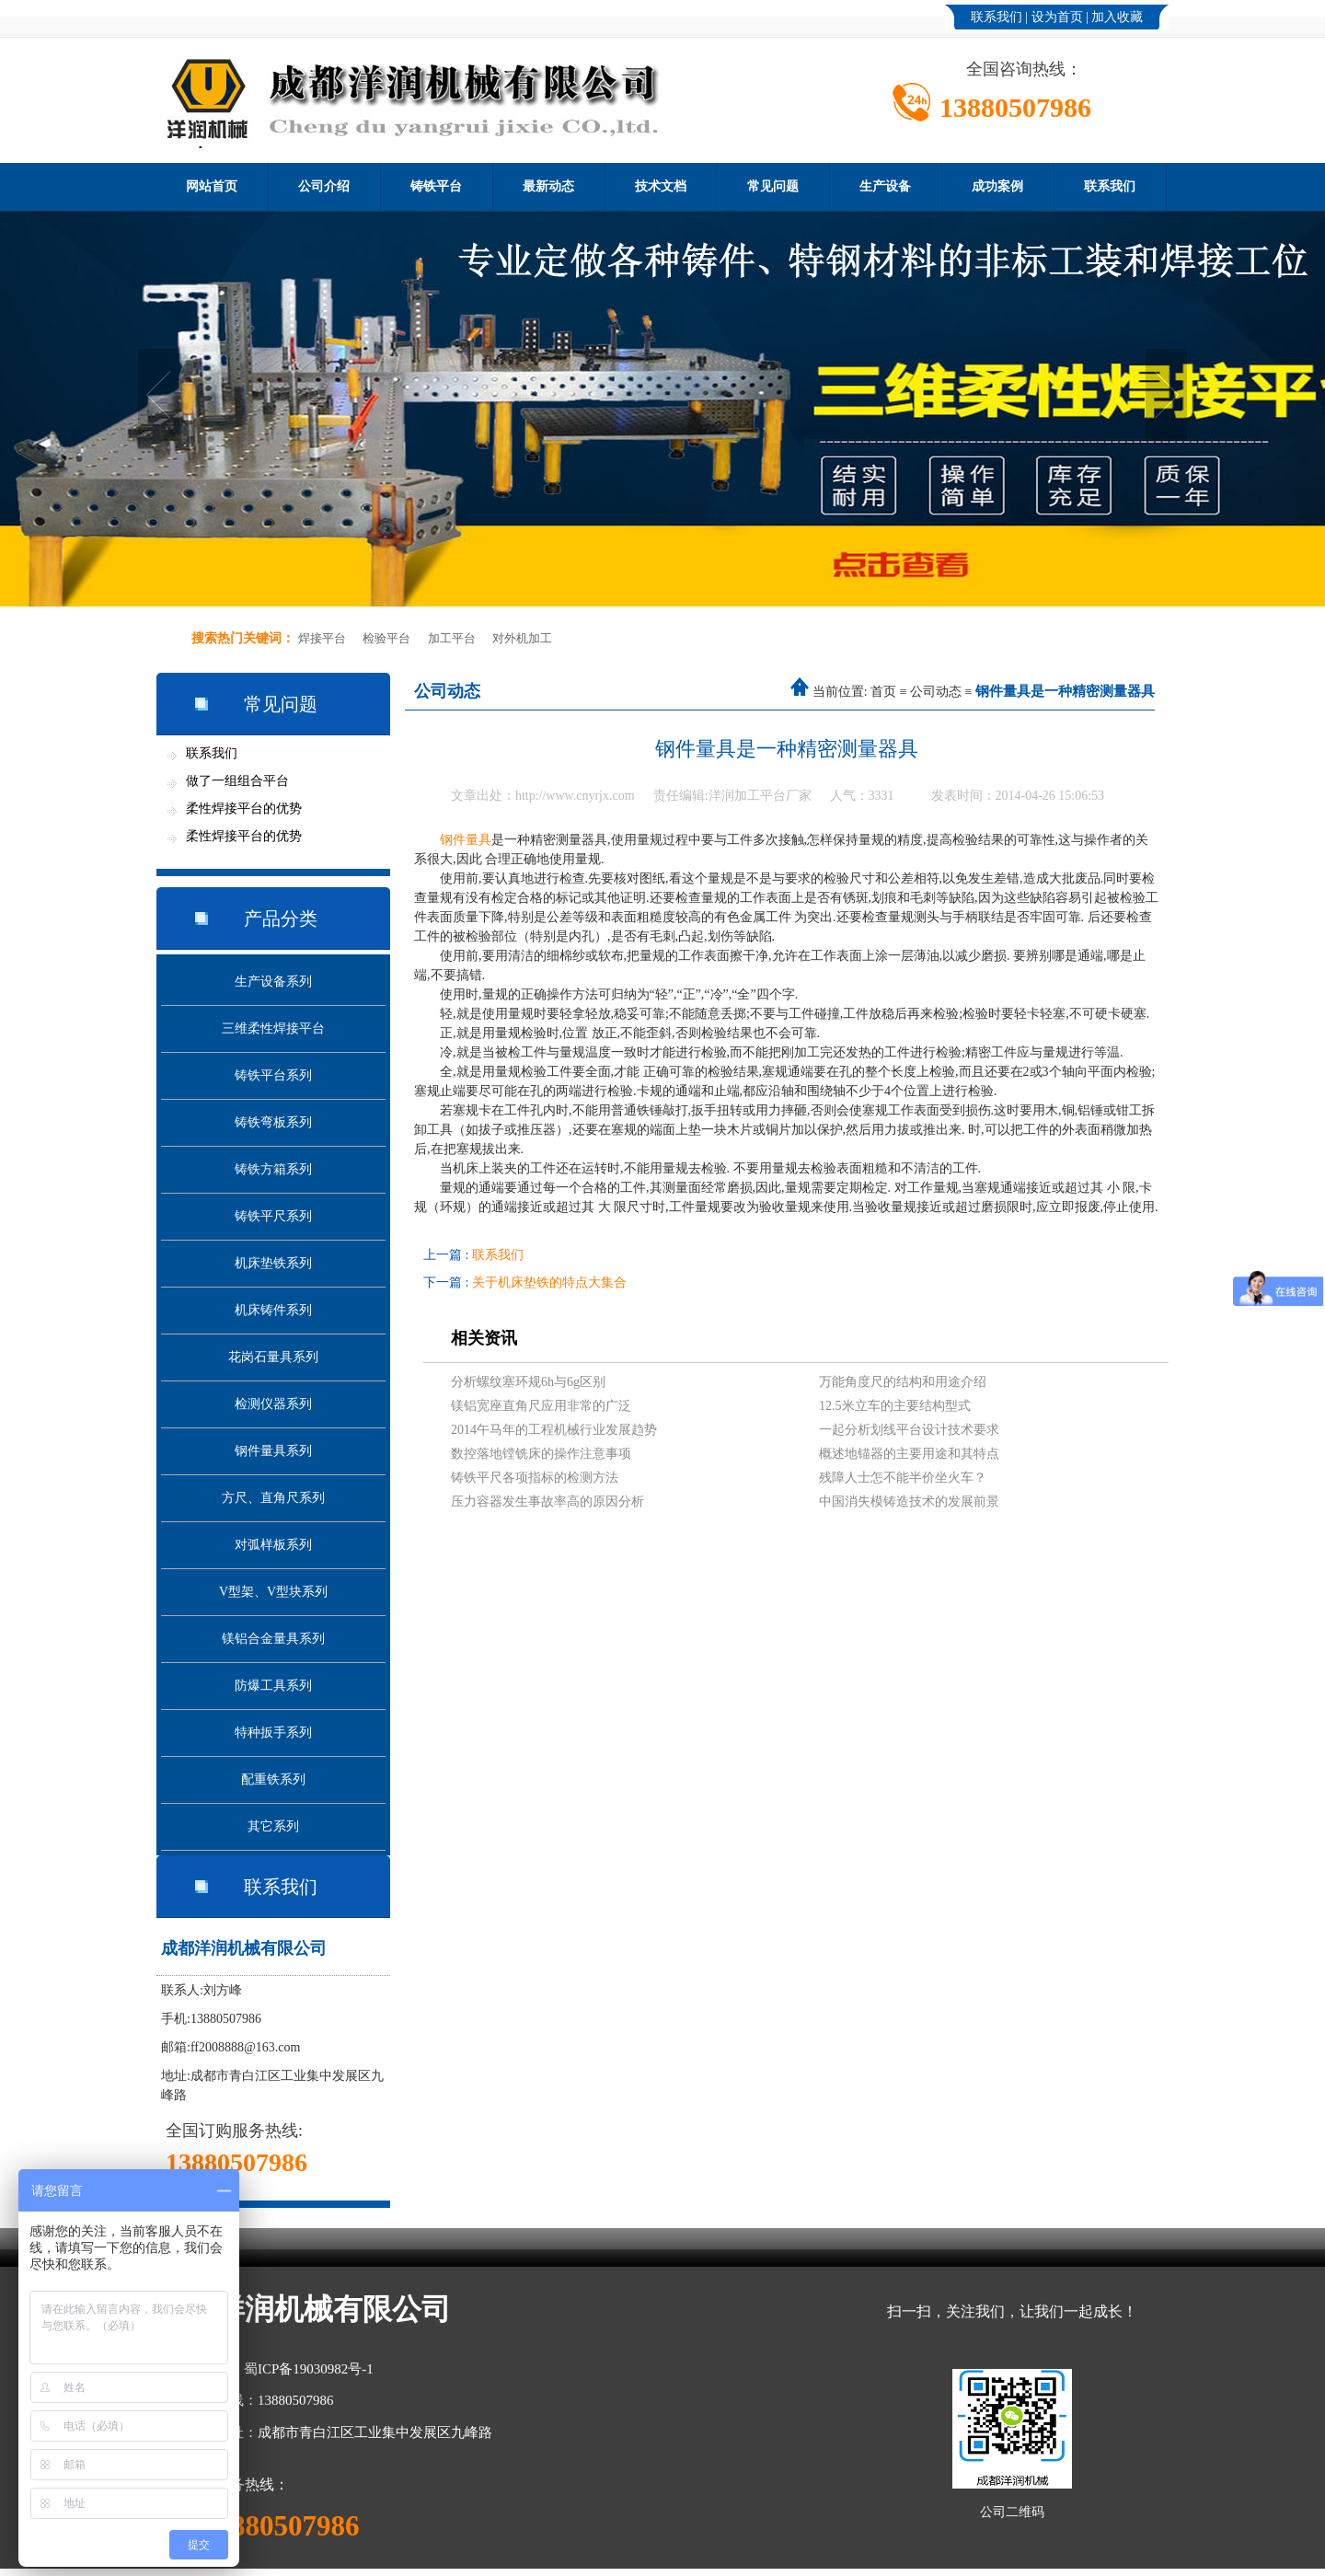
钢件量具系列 (273, 1451)
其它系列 (273, 1826)
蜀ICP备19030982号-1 (309, 2369)
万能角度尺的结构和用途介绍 (902, 1382)
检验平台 (386, 638)
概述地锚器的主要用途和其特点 (909, 1454)
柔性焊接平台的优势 (244, 808)
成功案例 (997, 186)
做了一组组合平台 (237, 781)
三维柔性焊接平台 (273, 1028)
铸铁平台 (436, 186)
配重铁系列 (273, 1779)
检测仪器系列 (273, 1404)
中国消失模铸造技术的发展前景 (909, 1501)
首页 (883, 692)
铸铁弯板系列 (273, 1122)
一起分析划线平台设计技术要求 (909, 1430)
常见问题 (773, 186)
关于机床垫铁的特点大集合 (549, 1282)
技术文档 (660, 186)
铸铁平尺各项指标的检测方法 (534, 1477)
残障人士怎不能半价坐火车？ (902, 1477)
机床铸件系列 (273, 1310)
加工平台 (452, 638)
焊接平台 (322, 638)
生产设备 (885, 186)
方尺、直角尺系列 (273, 1498)
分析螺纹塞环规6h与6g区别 (528, 1382)
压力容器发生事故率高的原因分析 (547, 1501)
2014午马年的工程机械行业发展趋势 (554, 1430)
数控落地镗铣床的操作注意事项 (541, 1454)
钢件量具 (465, 840)
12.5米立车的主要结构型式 (895, 1406)
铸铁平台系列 (273, 1075)
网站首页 (211, 186)
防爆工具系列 (273, 1685)
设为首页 (1057, 17)
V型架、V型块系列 (273, 1592)
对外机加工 (522, 638)
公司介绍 (324, 186)
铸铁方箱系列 (273, 1169)
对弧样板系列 (273, 1545)
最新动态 (548, 186)
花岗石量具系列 (273, 1357)
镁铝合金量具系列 (273, 1639)
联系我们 (996, 17)
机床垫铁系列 (273, 1263)
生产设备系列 (273, 981)
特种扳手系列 (273, 1732)
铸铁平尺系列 (273, 1216)
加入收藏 (1117, 17)
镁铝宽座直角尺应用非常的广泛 (541, 1406)
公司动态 (936, 692)
